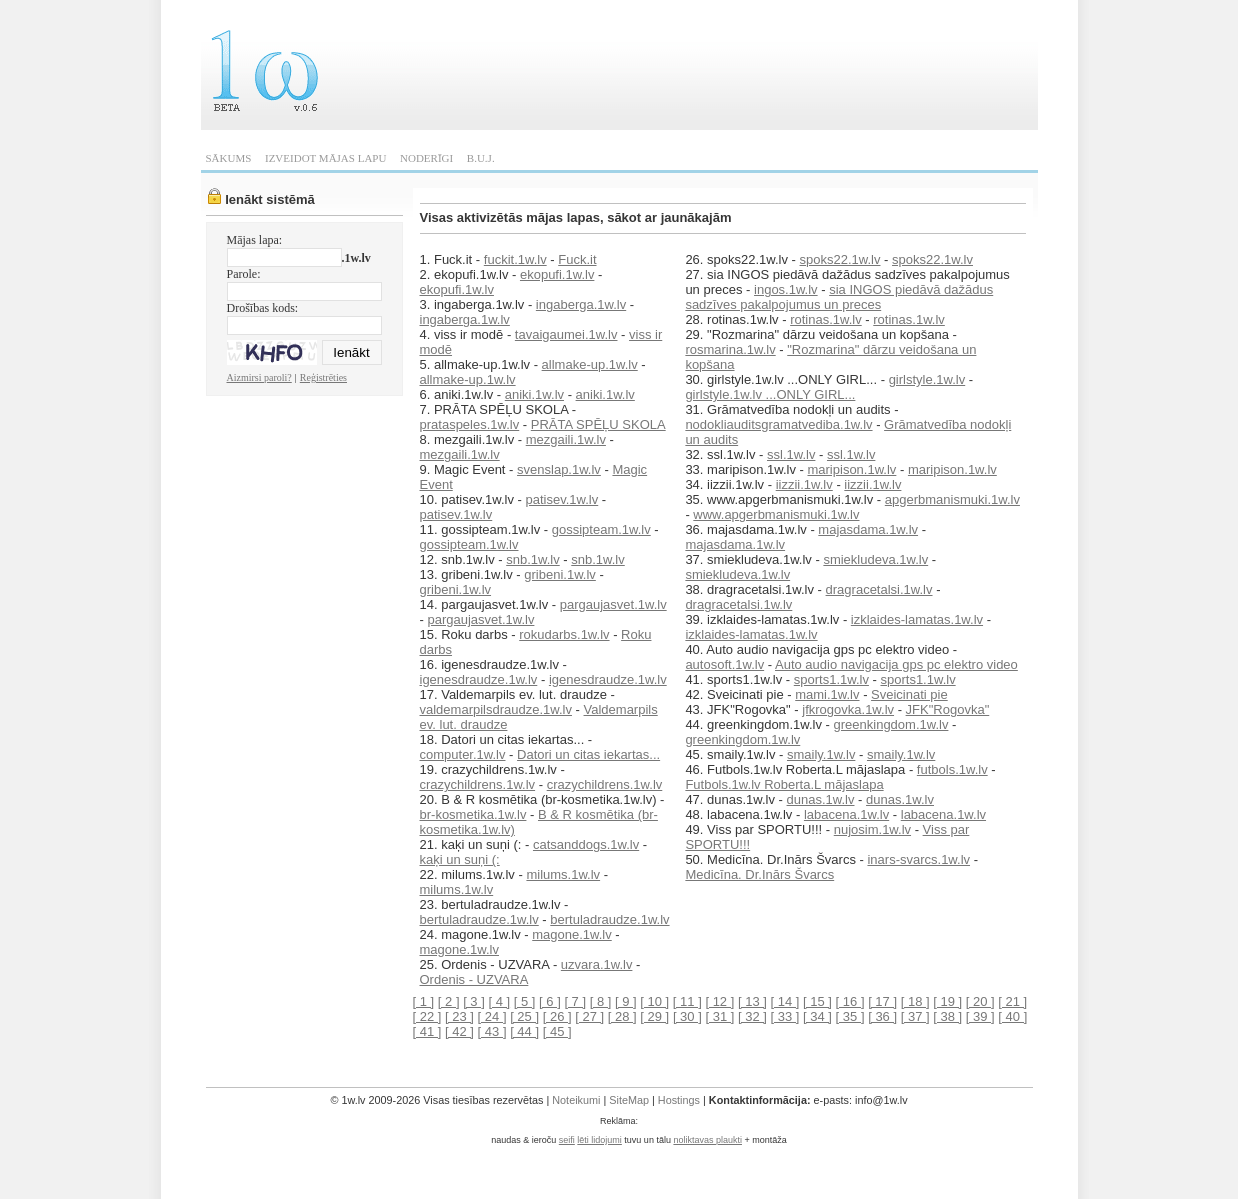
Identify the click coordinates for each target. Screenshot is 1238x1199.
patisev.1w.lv (561, 499)
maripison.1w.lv (851, 469)
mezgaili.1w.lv (566, 439)
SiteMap (629, 1100)
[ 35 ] (850, 1016)
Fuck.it (577, 259)
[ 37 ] (915, 1016)
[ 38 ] (947, 1016)
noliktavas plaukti (707, 1140)
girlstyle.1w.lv (927, 379)
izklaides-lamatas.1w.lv (917, 619)
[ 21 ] (1012, 1001)
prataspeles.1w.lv (470, 424)
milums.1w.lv (563, 874)
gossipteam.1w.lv (601, 529)
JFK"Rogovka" (948, 709)
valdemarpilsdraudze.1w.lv (496, 709)
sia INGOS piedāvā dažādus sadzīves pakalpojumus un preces (839, 297)
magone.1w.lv (572, 934)
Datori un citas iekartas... (588, 754)
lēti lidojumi (599, 1140)
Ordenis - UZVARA (474, 979)
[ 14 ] (785, 1001)
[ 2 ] (449, 1001)
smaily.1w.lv (821, 754)
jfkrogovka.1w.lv (848, 709)
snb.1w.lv (532, 559)
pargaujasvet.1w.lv (613, 604)
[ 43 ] (492, 1031)
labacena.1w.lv (846, 814)
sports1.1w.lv (831, 679)
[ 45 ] (557, 1031)
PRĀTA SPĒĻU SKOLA (598, 424)
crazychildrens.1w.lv (478, 784)
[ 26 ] (557, 1016)
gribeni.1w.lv (560, 574)
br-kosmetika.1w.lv (473, 814)
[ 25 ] (524, 1016)
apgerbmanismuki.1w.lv (952, 499)
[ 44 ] (524, 1031)
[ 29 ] (654, 1016)
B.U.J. (481, 158)
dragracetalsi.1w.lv (879, 589)
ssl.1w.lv (791, 454)
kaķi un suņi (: (460, 859)
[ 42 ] (459, 1031)
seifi (567, 1140)
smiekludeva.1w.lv (875, 559)
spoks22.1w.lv (840, 259)
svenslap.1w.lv (559, 469)
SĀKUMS (229, 158)
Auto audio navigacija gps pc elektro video (896, 664)
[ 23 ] (459, 1016)
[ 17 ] (882, 1001)
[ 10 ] (654, 1001)
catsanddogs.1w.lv (586, 844)
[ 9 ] (626, 1001)
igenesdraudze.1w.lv (479, 679)
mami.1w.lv (827, 694)
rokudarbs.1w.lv (564, 634)
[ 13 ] (752, 1001)
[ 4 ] (499, 1001)
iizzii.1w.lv (804, 484)
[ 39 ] (980, 1016)
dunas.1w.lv (821, 799)
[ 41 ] (427, 1031)
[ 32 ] (752, 1016)
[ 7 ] (575, 1001)
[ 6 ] (550, 1001)
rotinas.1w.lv (826, 319)
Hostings (679, 1100)
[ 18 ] (915, 1001)
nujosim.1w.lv (872, 829)
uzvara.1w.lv (597, 964)
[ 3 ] (474, 1001)
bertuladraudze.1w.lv (479, 919)
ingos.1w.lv (786, 289)
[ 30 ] (687, 1016)
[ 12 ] (719, 1001)
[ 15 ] (817, 1001)
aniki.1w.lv (534, 394)
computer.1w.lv (463, 754)
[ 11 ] (687, 1001)
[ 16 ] (850, 1001)
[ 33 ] (785, 1016)
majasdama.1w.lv (868, 529)
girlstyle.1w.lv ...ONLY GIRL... (770, 394)
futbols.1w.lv (952, 769)
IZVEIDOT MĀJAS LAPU (325, 158)
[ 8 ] (601, 1001)
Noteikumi (576, 1100)
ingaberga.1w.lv (581, 304)
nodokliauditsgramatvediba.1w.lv (778, 424)
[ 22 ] (427, 1016)
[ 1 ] (424, 1001)
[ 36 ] (882, 1016)
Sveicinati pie (909, 694)
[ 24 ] (492, 1016)
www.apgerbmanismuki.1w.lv (776, 514)
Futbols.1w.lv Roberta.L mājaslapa (784, 784)
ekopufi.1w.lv (557, 274)
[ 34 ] (817, 1016)
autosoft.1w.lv (724, 664)
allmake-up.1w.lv (590, 364)
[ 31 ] (719, 1016)
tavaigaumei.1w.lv (566, 334)
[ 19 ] (947, 1001)
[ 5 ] (525, 1001)
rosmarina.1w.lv (730, 349)
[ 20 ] (980, 1001)
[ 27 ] (589, 1016)
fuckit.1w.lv (515, 259)
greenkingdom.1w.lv (891, 724)
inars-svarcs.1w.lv (918, 859)
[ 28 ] (622, 1016)
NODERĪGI (426, 158)
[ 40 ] (1012, 1016)
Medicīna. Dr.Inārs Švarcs (759, 874)
